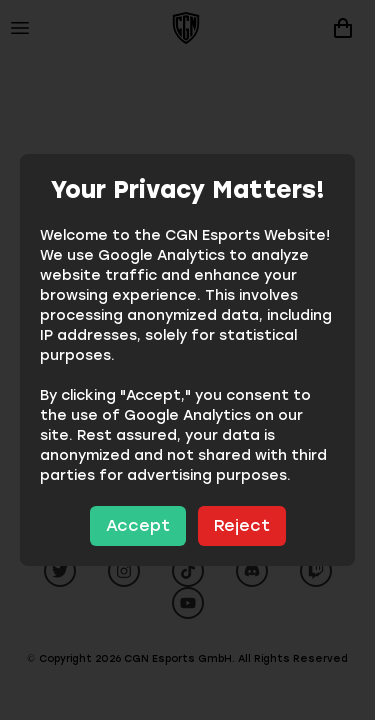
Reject (242, 525)
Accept (138, 525)
